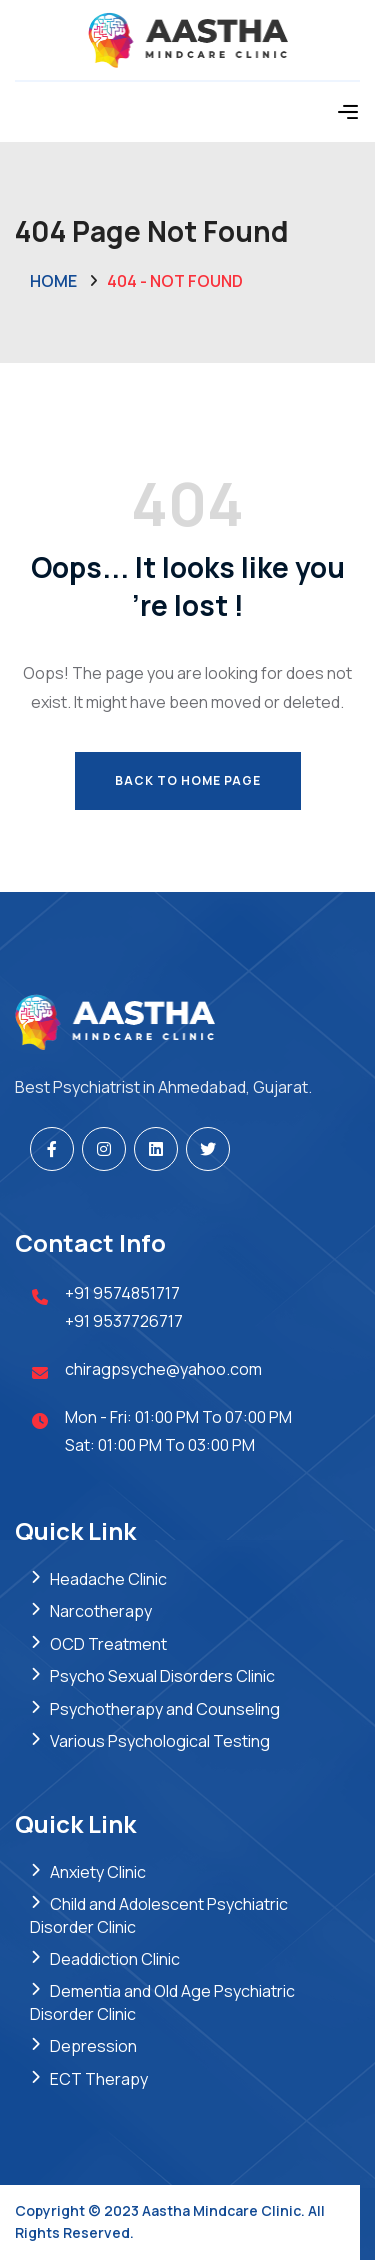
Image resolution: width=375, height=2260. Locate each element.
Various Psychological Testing (160, 1741)
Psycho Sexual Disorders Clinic (162, 1676)
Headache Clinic (108, 1579)
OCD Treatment (108, 1644)
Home (53, 281)
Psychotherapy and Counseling (165, 1709)
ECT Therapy (99, 2079)
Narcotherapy (101, 1611)
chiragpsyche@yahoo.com (163, 1369)
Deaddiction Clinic (115, 1959)
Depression (93, 2046)
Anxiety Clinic (98, 1872)
